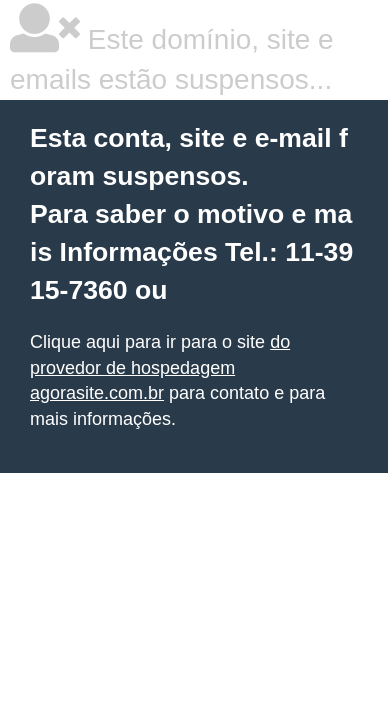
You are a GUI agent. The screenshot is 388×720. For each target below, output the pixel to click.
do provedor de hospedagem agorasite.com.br (160, 367)
